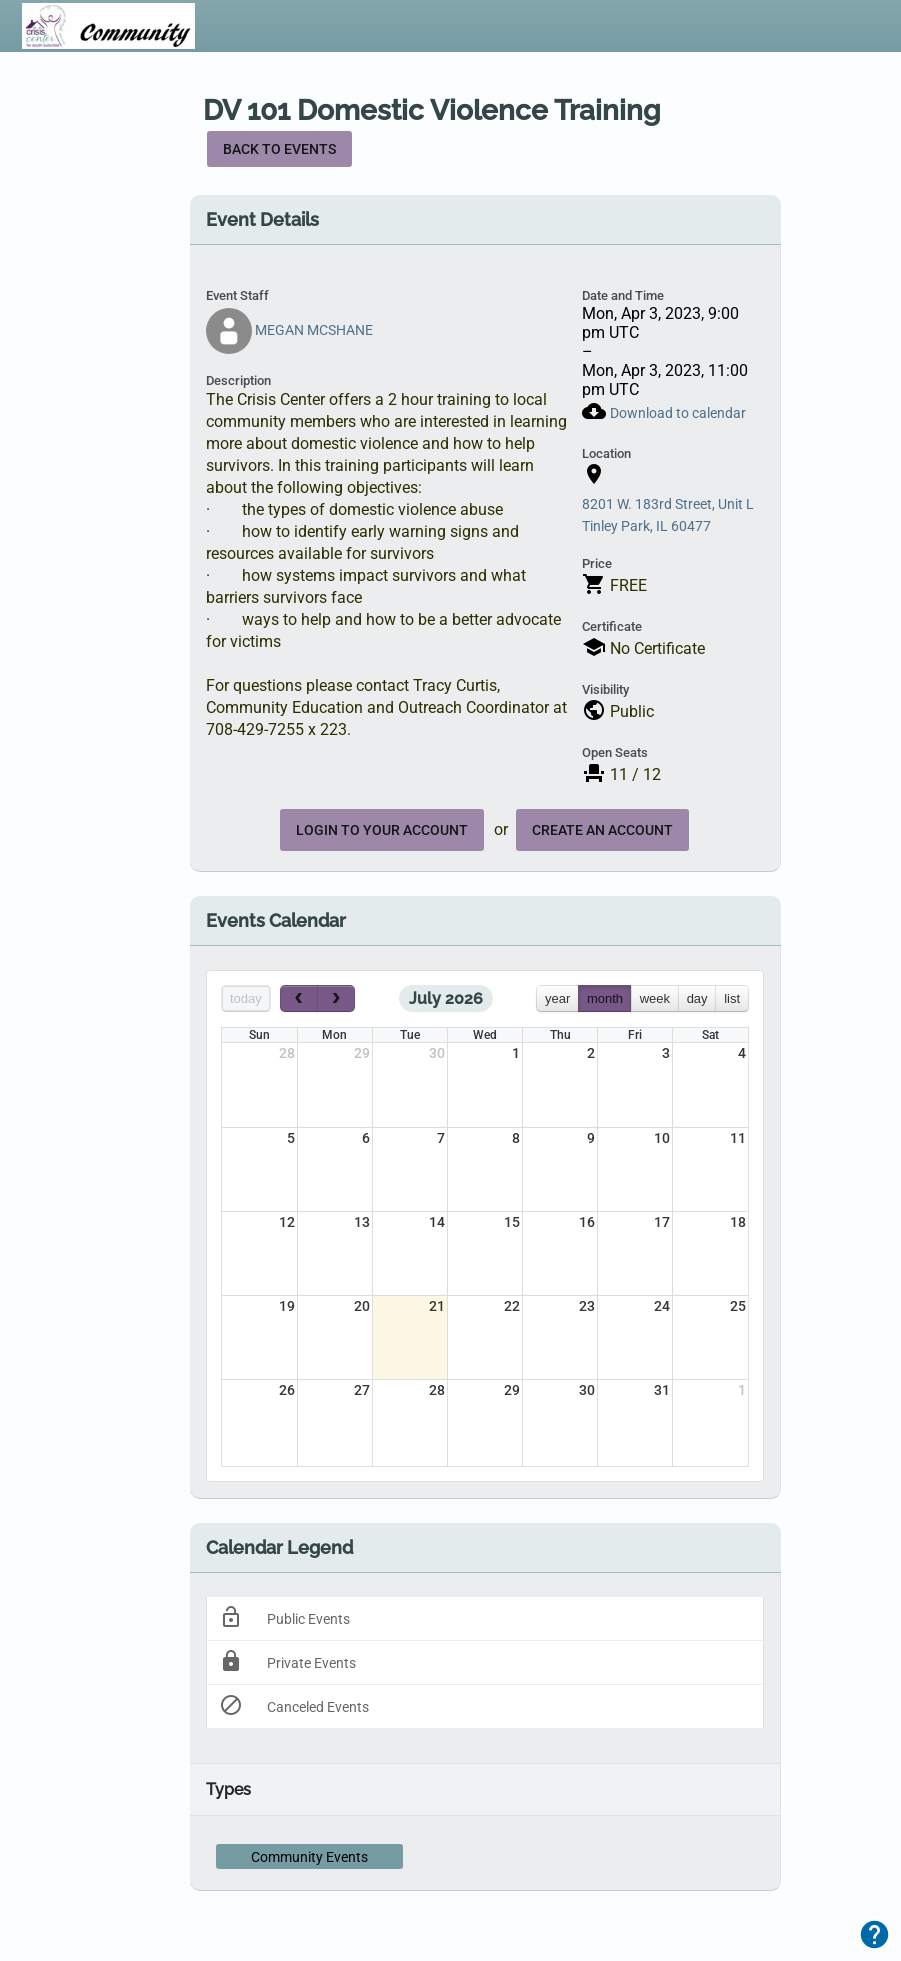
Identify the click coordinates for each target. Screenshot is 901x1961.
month (605, 998)
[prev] (299, 998)
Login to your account (382, 830)
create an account (602, 830)
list (732, 998)
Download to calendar (678, 413)
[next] (336, 998)
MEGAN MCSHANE (289, 330)
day (697, 998)
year (557, 998)
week (655, 998)
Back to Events (279, 149)
